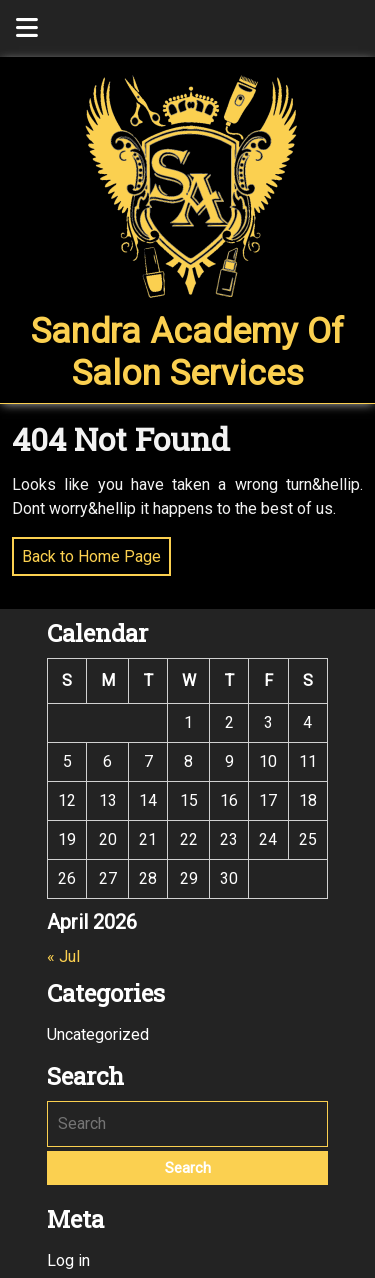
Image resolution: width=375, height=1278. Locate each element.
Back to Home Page (86, 551)
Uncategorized (98, 1034)
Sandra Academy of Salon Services (187, 352)
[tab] (27, 28)
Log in (68, 1260)
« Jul (63, 956)
